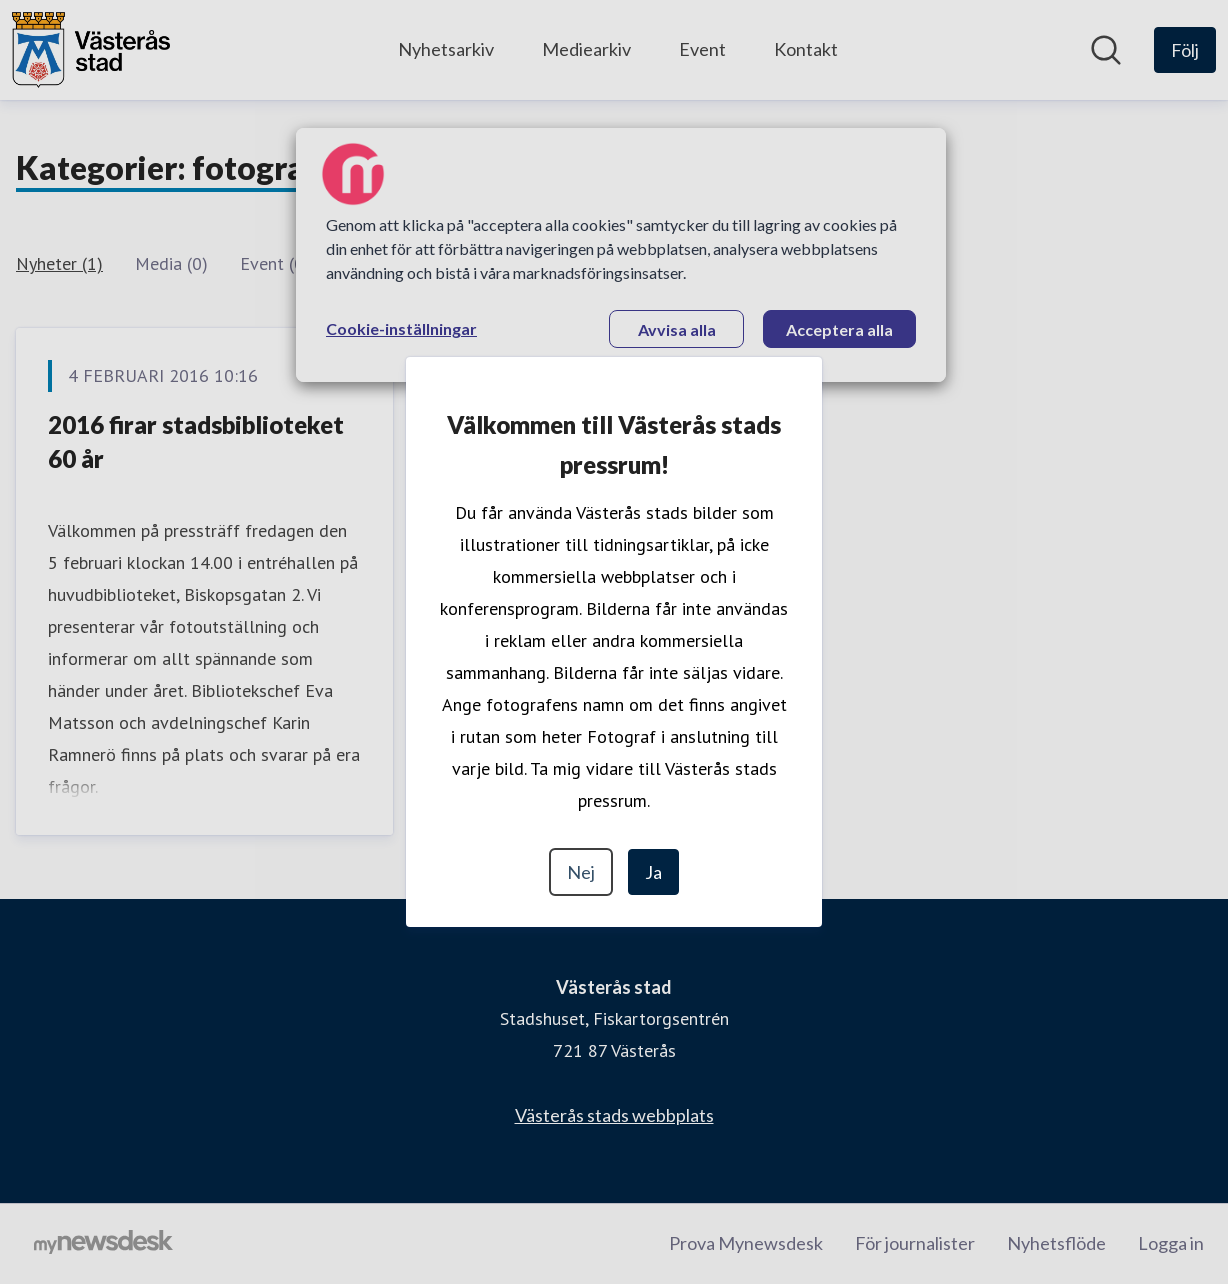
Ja (653, 872)
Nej (581, 872)
